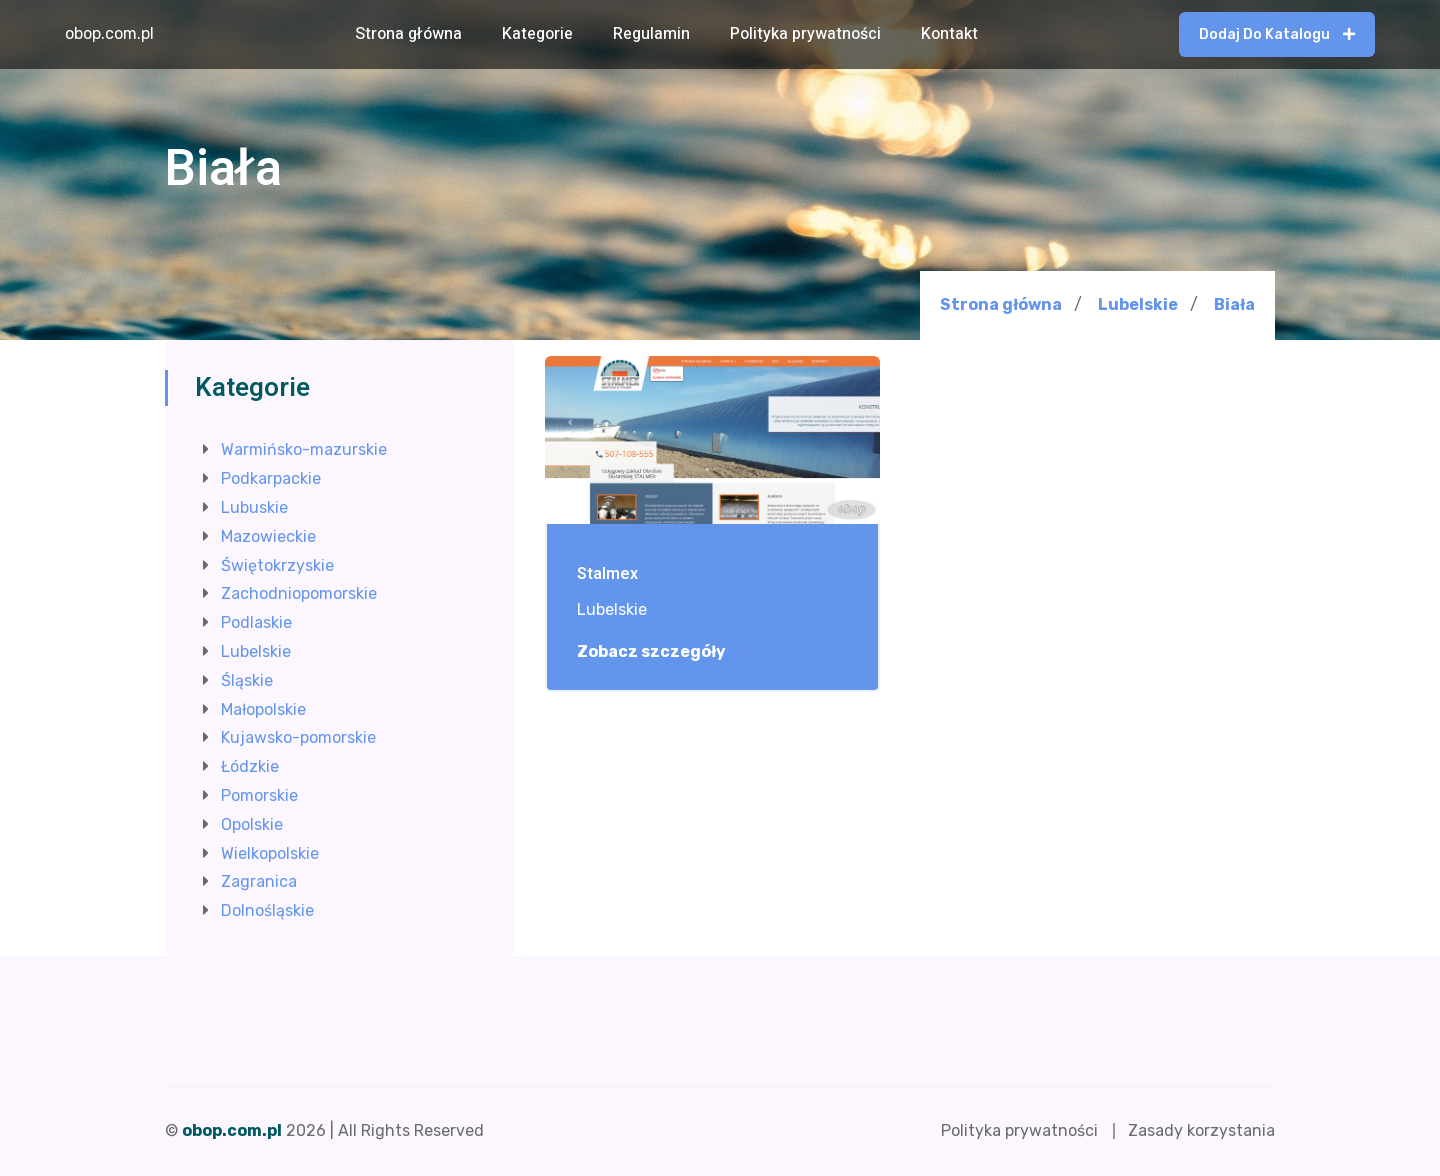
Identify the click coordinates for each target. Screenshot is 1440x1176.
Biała (1234, 305)
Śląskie (247, 680)
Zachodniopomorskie (299, 593)
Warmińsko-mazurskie (304, 449)
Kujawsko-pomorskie (298, 737)
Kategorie (537, 34)
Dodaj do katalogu (1277, 34)
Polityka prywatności (805, 34)
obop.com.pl (109, 33)
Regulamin (651, 34)
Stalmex (607, 574)
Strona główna (408, 34)
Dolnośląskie (267, 910)
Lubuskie (254, 507)
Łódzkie (250, 766)
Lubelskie (1138, 304)
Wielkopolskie (270, 853)
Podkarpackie (271, 478)
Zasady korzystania (1201, 1130)
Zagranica (259, 881)
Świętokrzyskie (277, 565)
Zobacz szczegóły (662, 652)
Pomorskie (259, 795)
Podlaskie (256, 622)
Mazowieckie (268, 536)
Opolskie (252, 824)
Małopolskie (263, 709)
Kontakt (949, 34)
